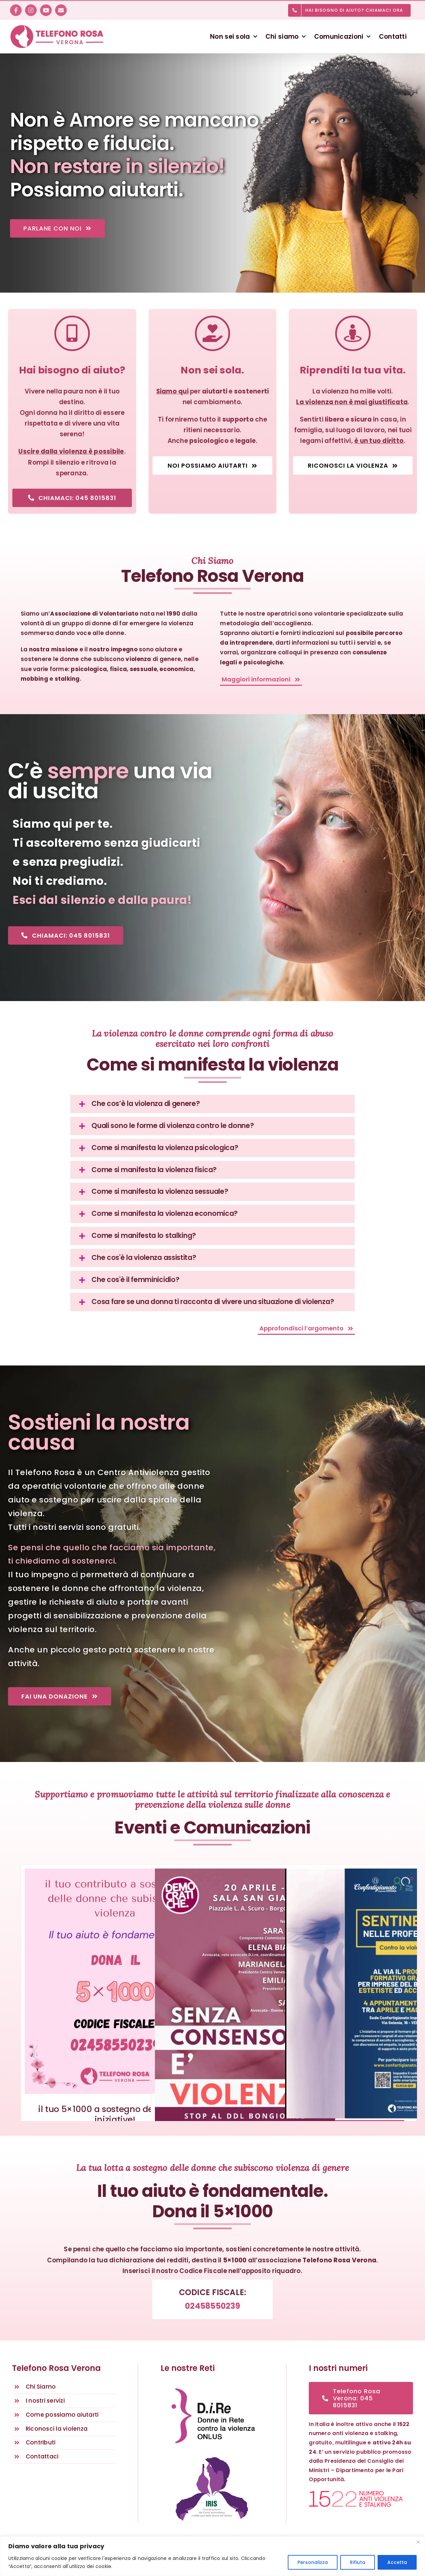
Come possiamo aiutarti (62, 2415)
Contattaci (42, 2456)
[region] (212, 2556)
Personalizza (312, 2562)
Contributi (41, 2442)
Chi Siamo (41, 2387)
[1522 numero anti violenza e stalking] (355, 2493)
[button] (212, 1104)
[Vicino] (418, 2542)
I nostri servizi (45, 2401)
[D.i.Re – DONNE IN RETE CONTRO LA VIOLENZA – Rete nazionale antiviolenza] (212, 2385)
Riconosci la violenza (56, 2429)
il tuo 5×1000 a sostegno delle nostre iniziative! (115, 2114)
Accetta (397, 2562)
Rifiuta (357, 2562)
